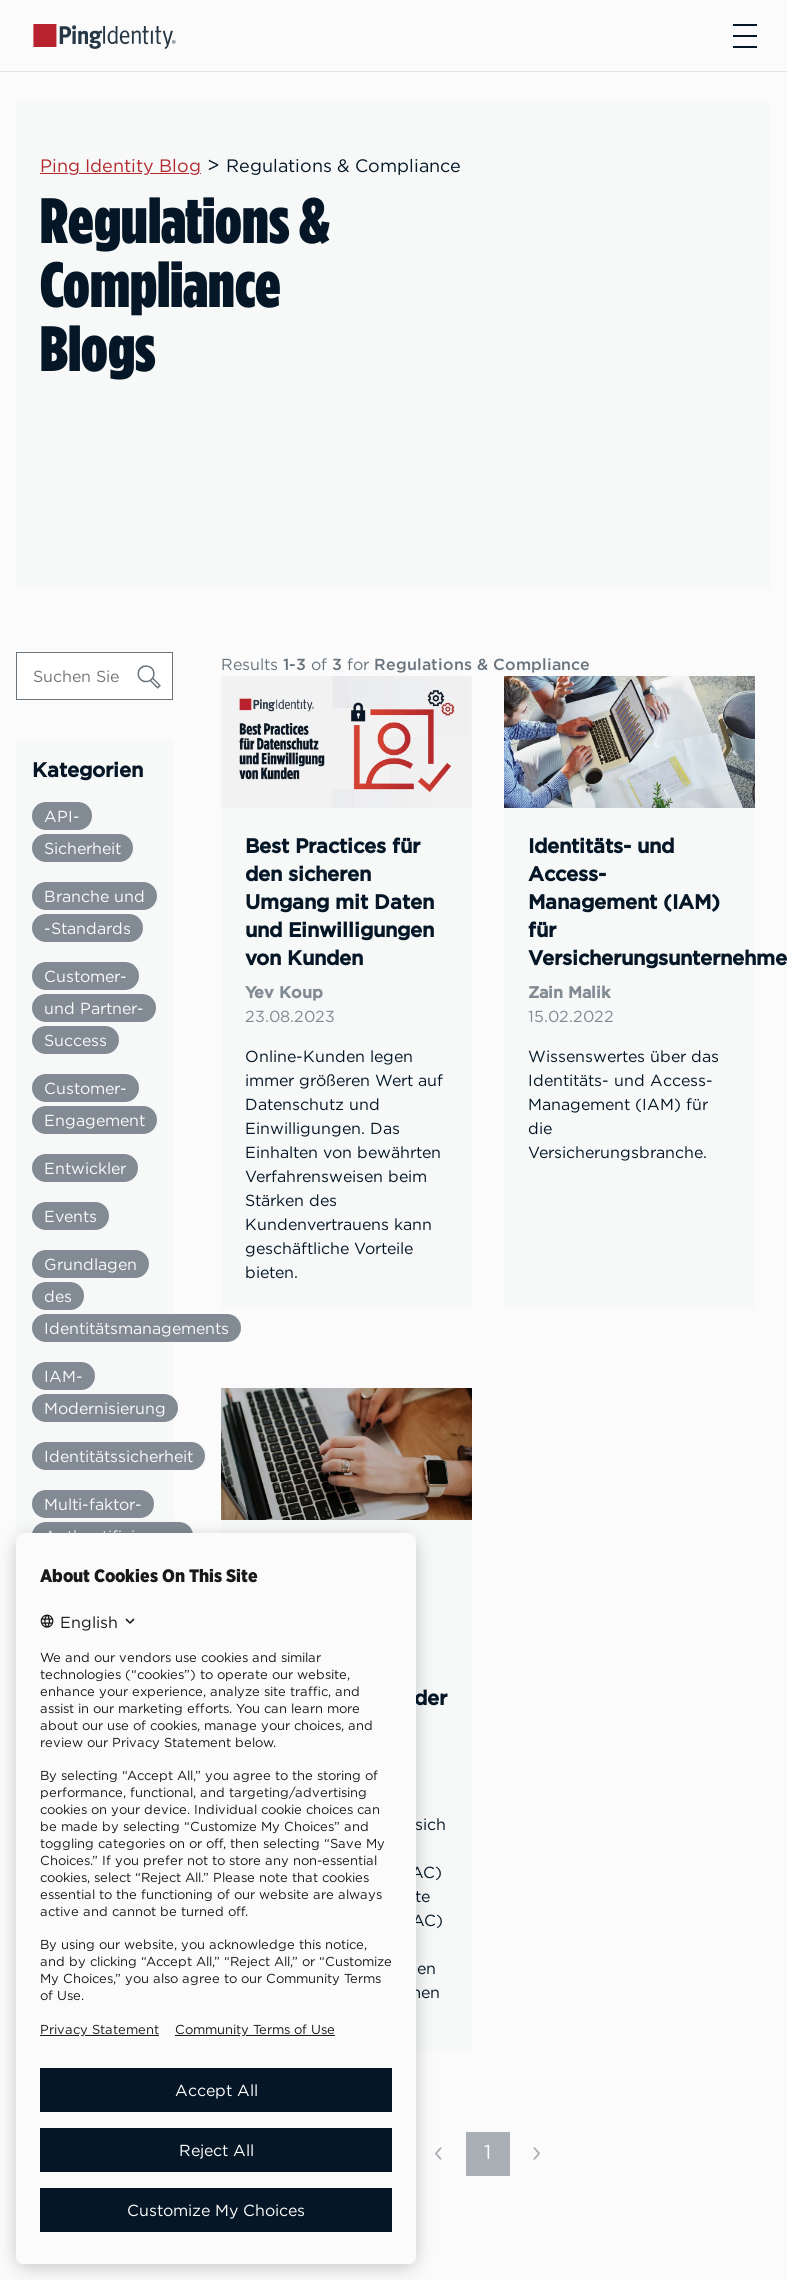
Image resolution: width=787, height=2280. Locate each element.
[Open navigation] (745, 36)
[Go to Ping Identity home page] (105, 35)
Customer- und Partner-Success (94, 1008)
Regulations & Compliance (343, 165)
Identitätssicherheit (118, 1456)
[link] (346, 992)
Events (70, 1216)
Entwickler (85, 1168)
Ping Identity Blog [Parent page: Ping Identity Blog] (120, 165)
